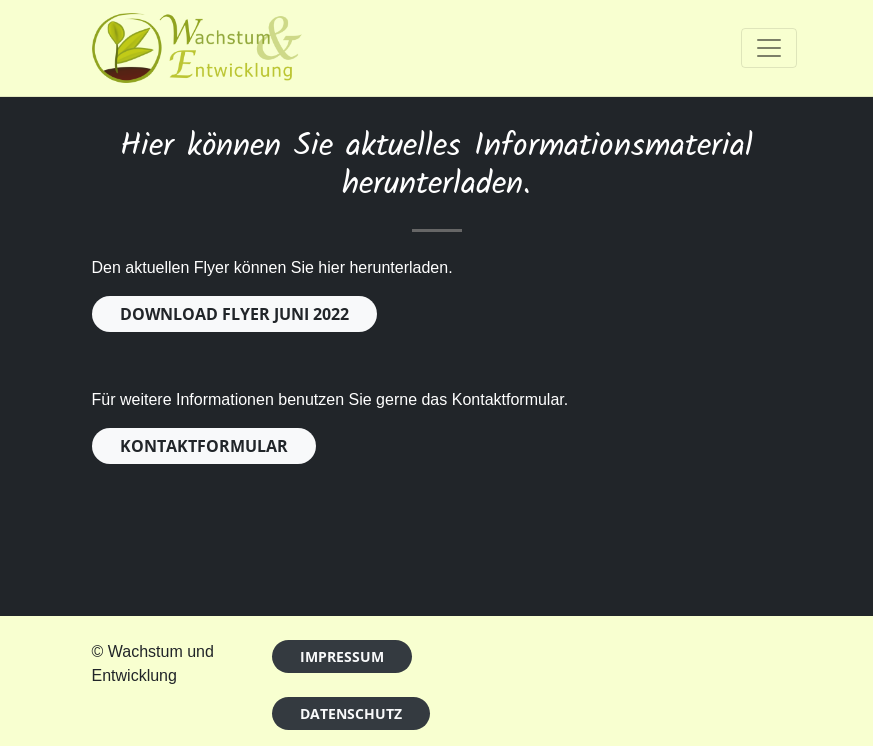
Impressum (342, 656)
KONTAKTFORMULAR (204, 446)
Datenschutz (351, 713)
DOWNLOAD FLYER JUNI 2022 (234, 314)
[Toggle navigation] (769, 48)
